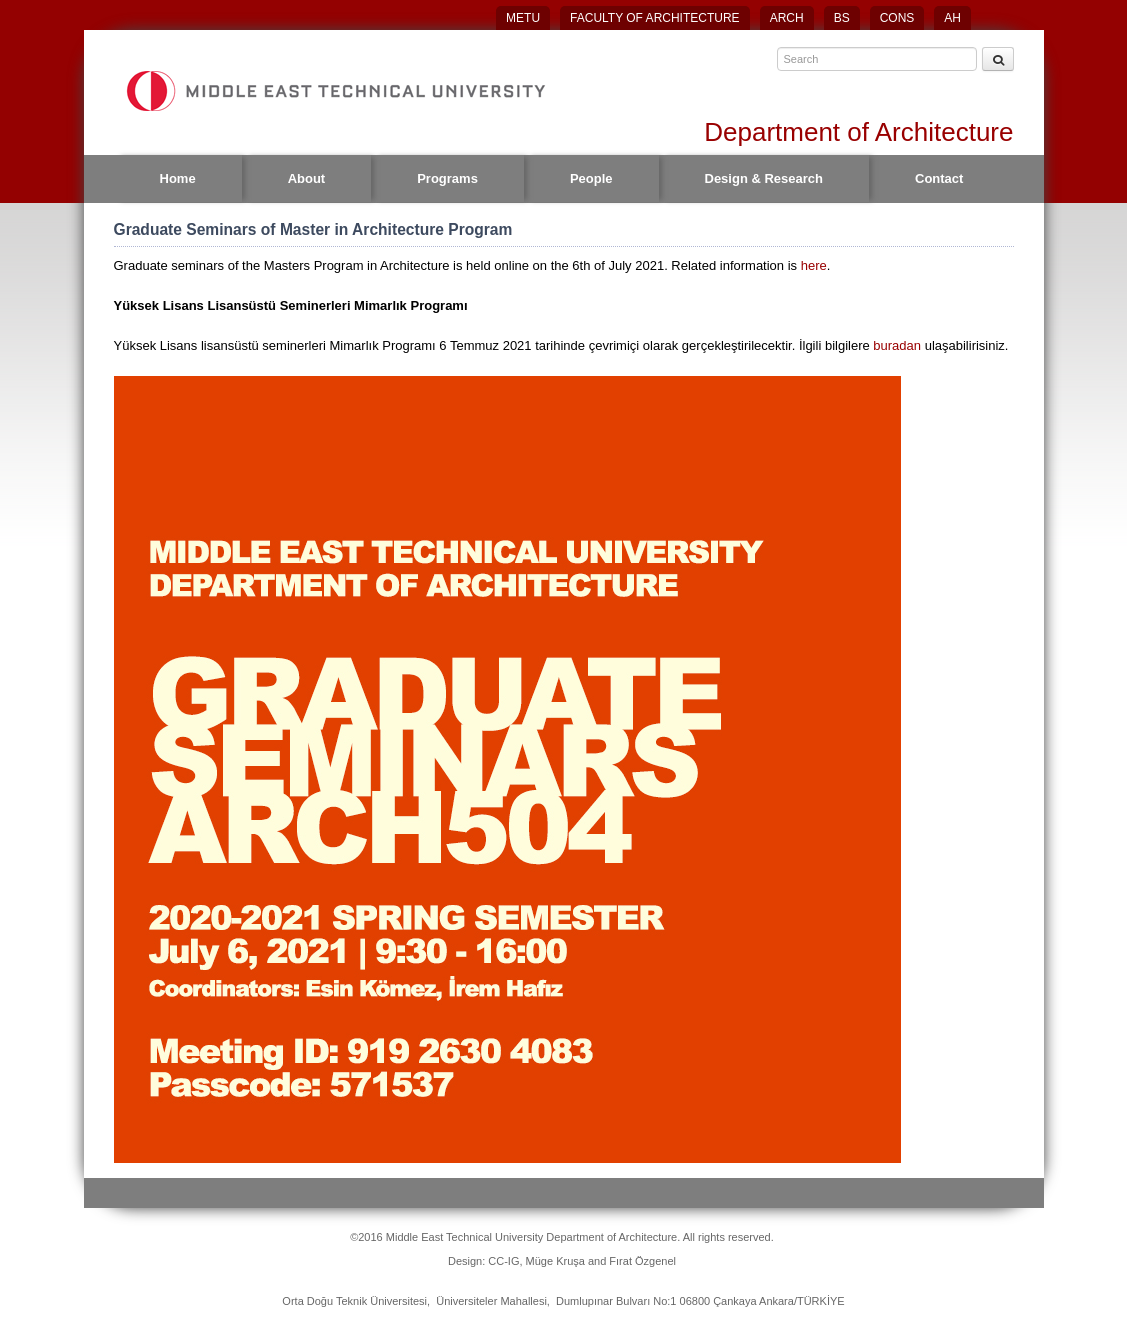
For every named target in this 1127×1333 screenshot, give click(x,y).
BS (842, 18)
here (814, 265)
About (307, 178)
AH (952, 18)
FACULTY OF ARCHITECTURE (655, 18)
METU (523, 18)
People (591, 178)
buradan (898, 345)
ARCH (787, 18)
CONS (897, 18)
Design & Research (764, 178)
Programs (447, 178)
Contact (939, 178)
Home (178, 178)
